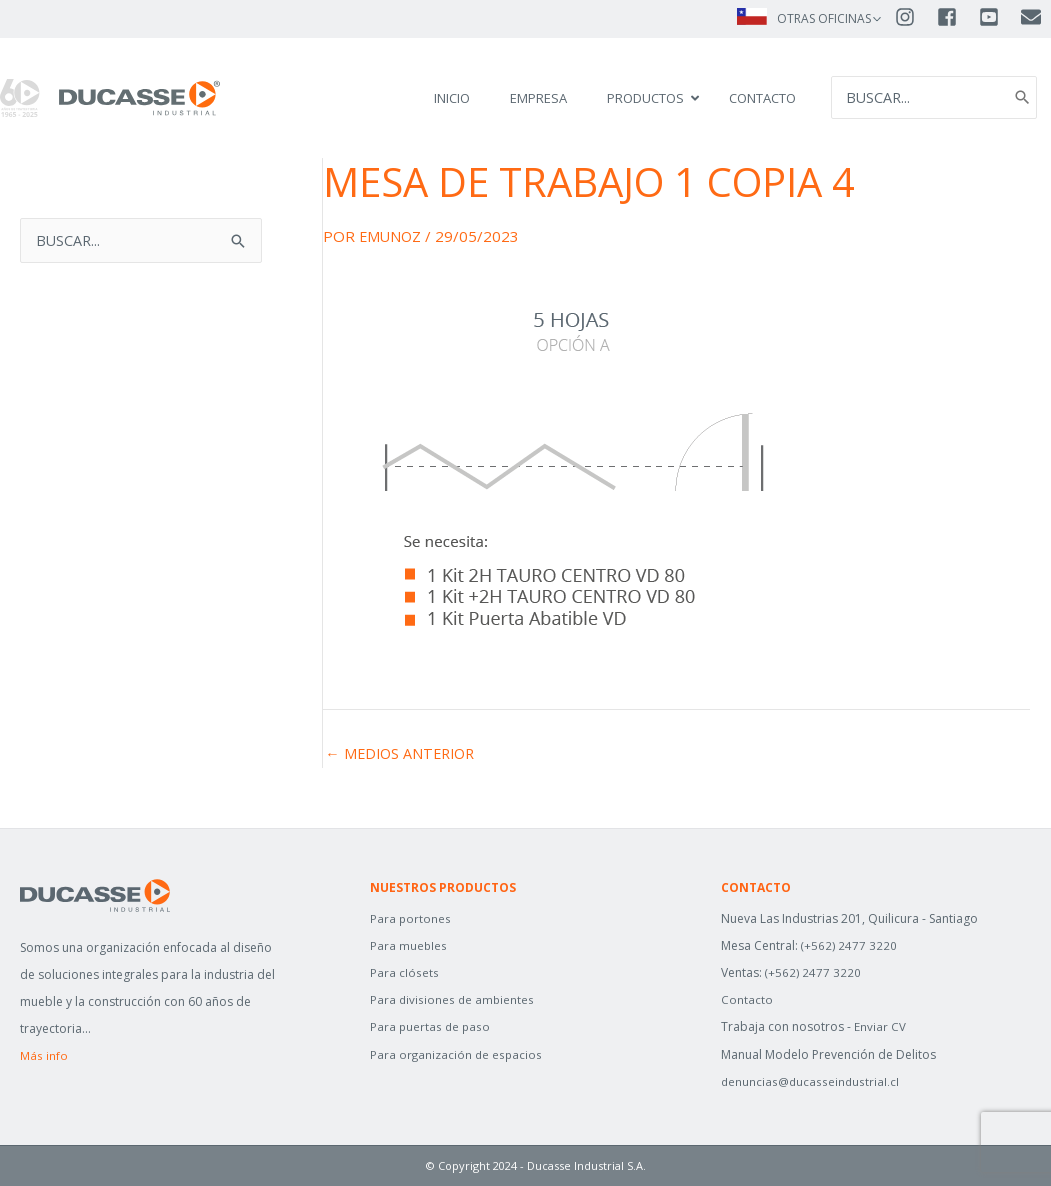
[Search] (1021, 98)
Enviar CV (880, 1026)
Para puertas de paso (431, 1026)
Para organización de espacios (457, 1054)
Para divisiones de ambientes (453, 999)
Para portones (411, 918)
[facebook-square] (956, 18)
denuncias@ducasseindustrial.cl (811, 1081)
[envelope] (1032, 18)
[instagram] (914, 18)
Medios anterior (403, 753)
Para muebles (409, 945)
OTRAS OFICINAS (823, 18)
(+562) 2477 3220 (849, 945)
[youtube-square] (998, 18)
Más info (44, 1055)
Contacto (747, 999)
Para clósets (404, 972)
